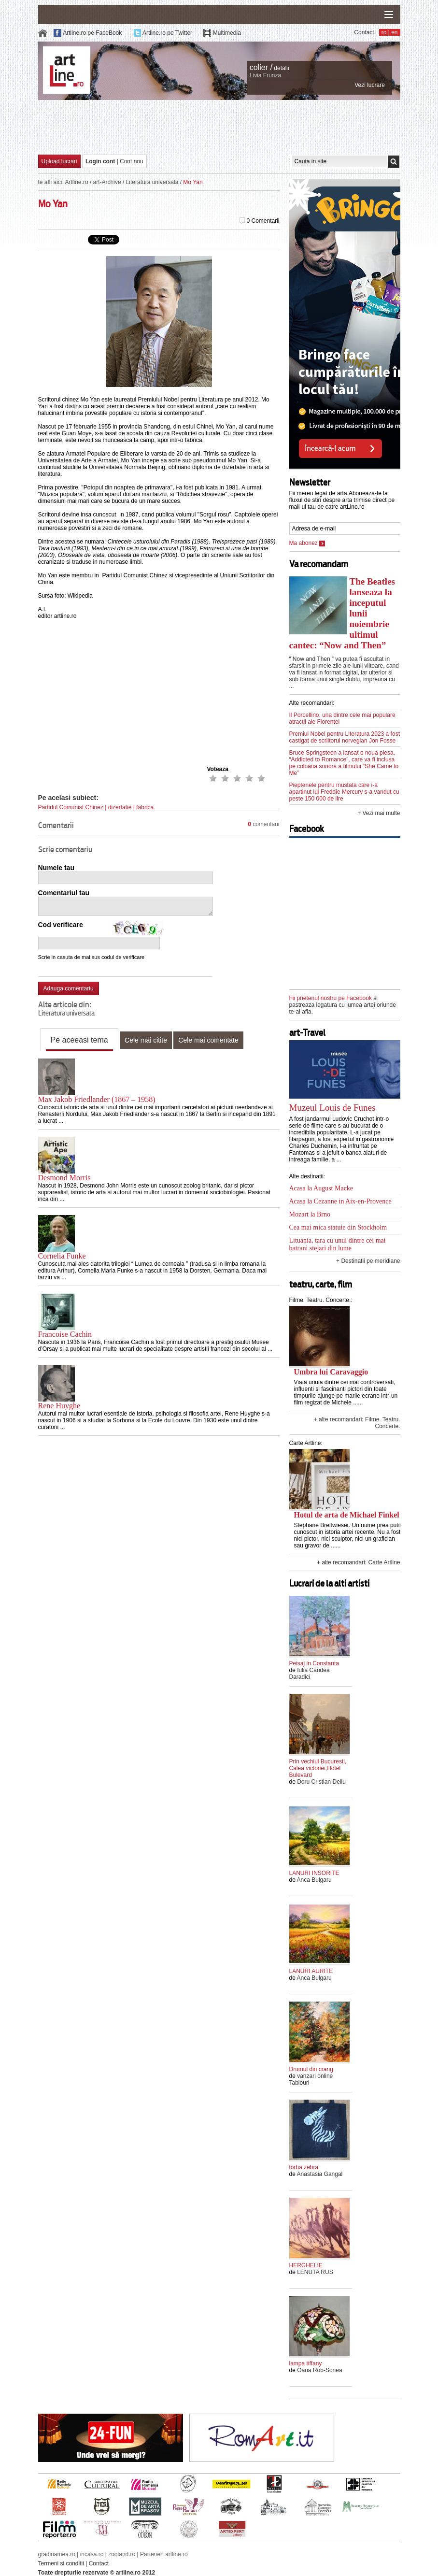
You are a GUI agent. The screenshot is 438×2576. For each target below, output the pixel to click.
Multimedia (227, 32)
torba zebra (304, 2167)
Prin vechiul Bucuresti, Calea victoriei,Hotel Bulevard (318, 1768)
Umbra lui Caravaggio (331, 1372)
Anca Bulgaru (314, 1879)
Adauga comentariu (68, 988)
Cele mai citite (146, 1040)
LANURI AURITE (311, 1971)
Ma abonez (307, 543)
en (394, 32)
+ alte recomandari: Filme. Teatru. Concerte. (357, 1423)
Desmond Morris (64, 1178)
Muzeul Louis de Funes (332, 1107)
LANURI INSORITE (314, 1873)
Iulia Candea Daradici (309, 1673)
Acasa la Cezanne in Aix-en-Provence (340, 1201)
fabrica (145, 807)
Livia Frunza (265, 75)
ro (384, 32)
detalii (281, 68)
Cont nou (131, 161)
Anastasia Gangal (320, 2174)
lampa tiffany (305, 2363)
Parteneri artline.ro (164, 2554)
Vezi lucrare (369, 85)
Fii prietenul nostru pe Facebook (330, 998)
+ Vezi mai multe (378, 813)
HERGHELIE (306, 2265)
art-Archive (107, 182)
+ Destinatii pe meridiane (368, 1261)
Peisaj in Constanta (314, 1663)
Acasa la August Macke (321, 1188)
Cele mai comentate (208, 1040)
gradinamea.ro (56, 2554)
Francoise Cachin (65, 1334)
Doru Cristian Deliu (321, 1781)
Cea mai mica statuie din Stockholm (338, 1227)
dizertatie (120, 807)
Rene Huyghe (59, 1406)
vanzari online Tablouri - (311, 2079)
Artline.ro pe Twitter (167, 32)
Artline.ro (76, 182)
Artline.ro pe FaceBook (92, 32)
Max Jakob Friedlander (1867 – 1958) (96, 1099)
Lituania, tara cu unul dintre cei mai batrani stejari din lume (337, 1244)
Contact (364, 32)
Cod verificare (60, 925)
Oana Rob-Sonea (319, 2370)
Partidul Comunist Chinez (70, 807)
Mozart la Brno (310, 1214)
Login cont (100, 161)
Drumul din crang (311, 2069)
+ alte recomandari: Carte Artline (358, 1562)
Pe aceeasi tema (79, 1040)
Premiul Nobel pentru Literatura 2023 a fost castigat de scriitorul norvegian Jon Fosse (344, 737)
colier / (261, 67)
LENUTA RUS (315, 2272)
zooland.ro (121, 2554)
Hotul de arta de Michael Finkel (346, 1515)
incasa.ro (92, 2554)
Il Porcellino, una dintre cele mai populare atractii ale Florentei (342, 718)
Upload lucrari (59, 161)
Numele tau (56, 868)
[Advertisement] (219, 126)
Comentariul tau (64, 893)
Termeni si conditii (61, 2563)
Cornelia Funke (62, 1256)
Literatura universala (152, 182)
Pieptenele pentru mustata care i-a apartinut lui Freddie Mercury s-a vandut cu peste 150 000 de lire (344, 792)
